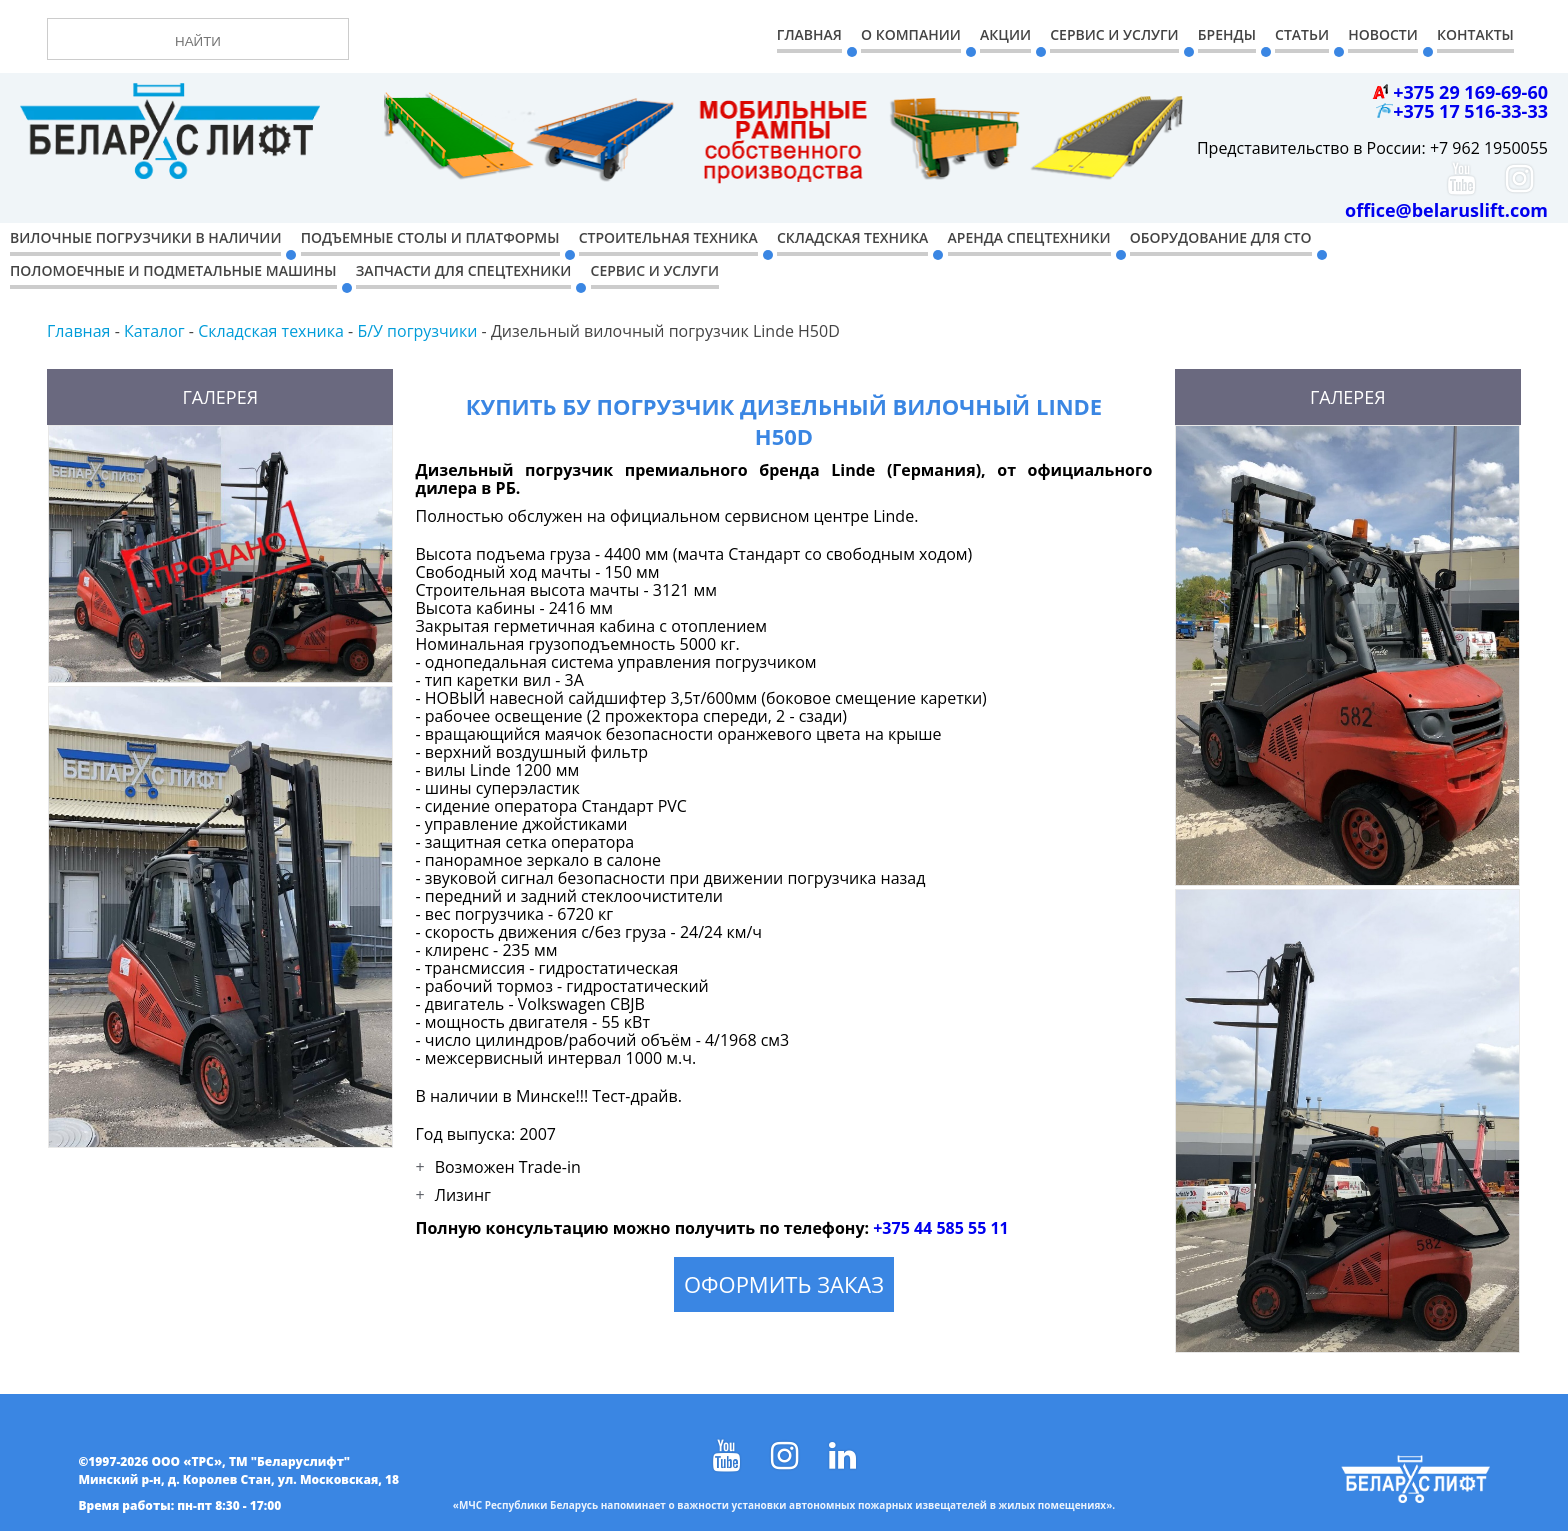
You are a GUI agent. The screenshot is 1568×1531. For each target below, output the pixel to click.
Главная (809, 34)
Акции (1005, 34)
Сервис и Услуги (1114, 34)
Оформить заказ (784, 1284)
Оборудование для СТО (1221, 237)
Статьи (1302, 34)
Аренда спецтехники (1029, 237)
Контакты (1475, 34)
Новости (1383, 34)
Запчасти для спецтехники (464, 270)
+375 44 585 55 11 (941, 1228)
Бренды (1227, 34)
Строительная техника (668, 237)
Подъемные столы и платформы (430, 237)
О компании (911, 34)
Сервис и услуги (655, 270)
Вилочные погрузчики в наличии (145, 237)
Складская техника (852, 237)
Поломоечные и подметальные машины (173, 270)
